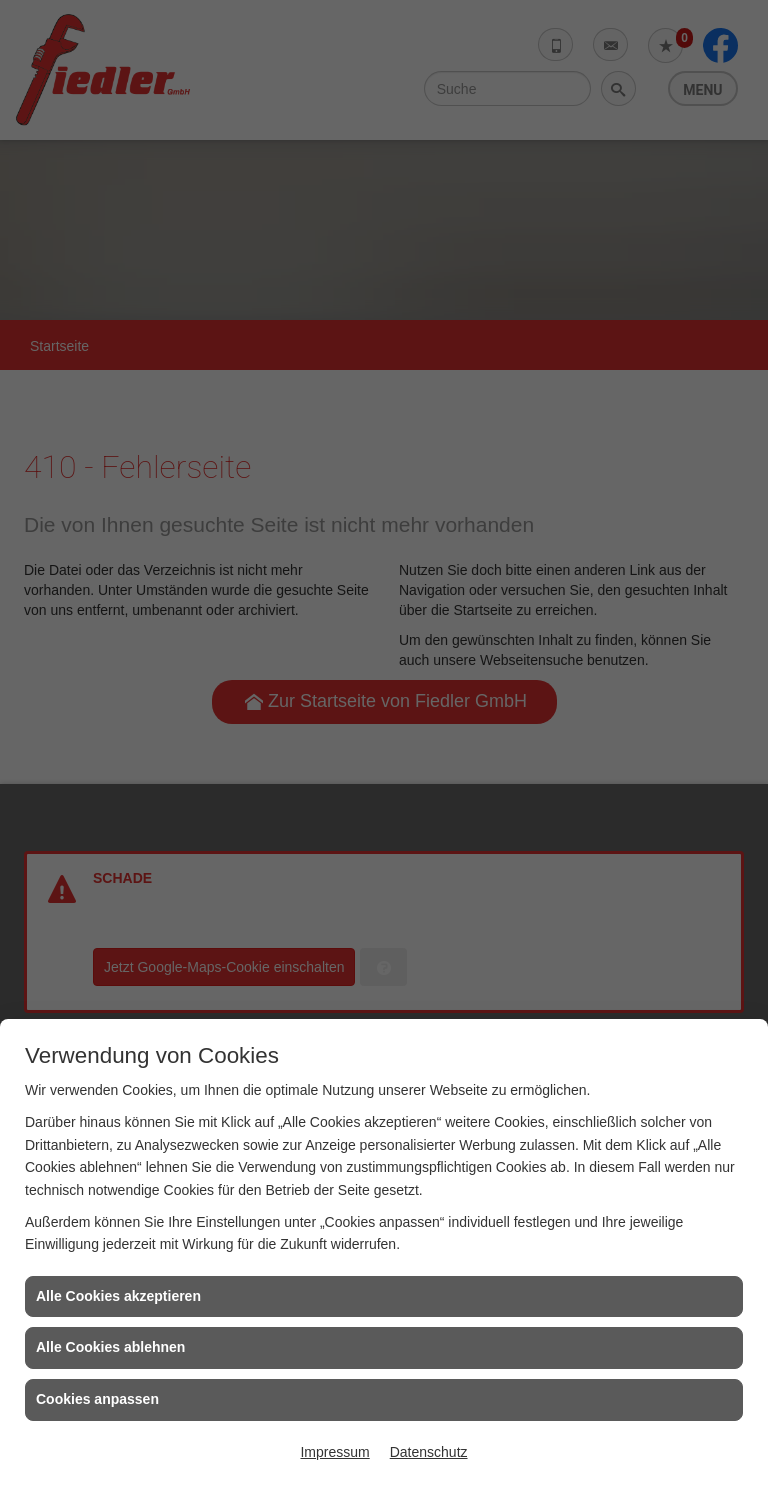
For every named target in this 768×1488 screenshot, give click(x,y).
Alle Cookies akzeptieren (118, 1296)
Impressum (334, 1452)
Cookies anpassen (97, 1399)
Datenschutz (429, 1452)
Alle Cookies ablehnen (110, 1347)
